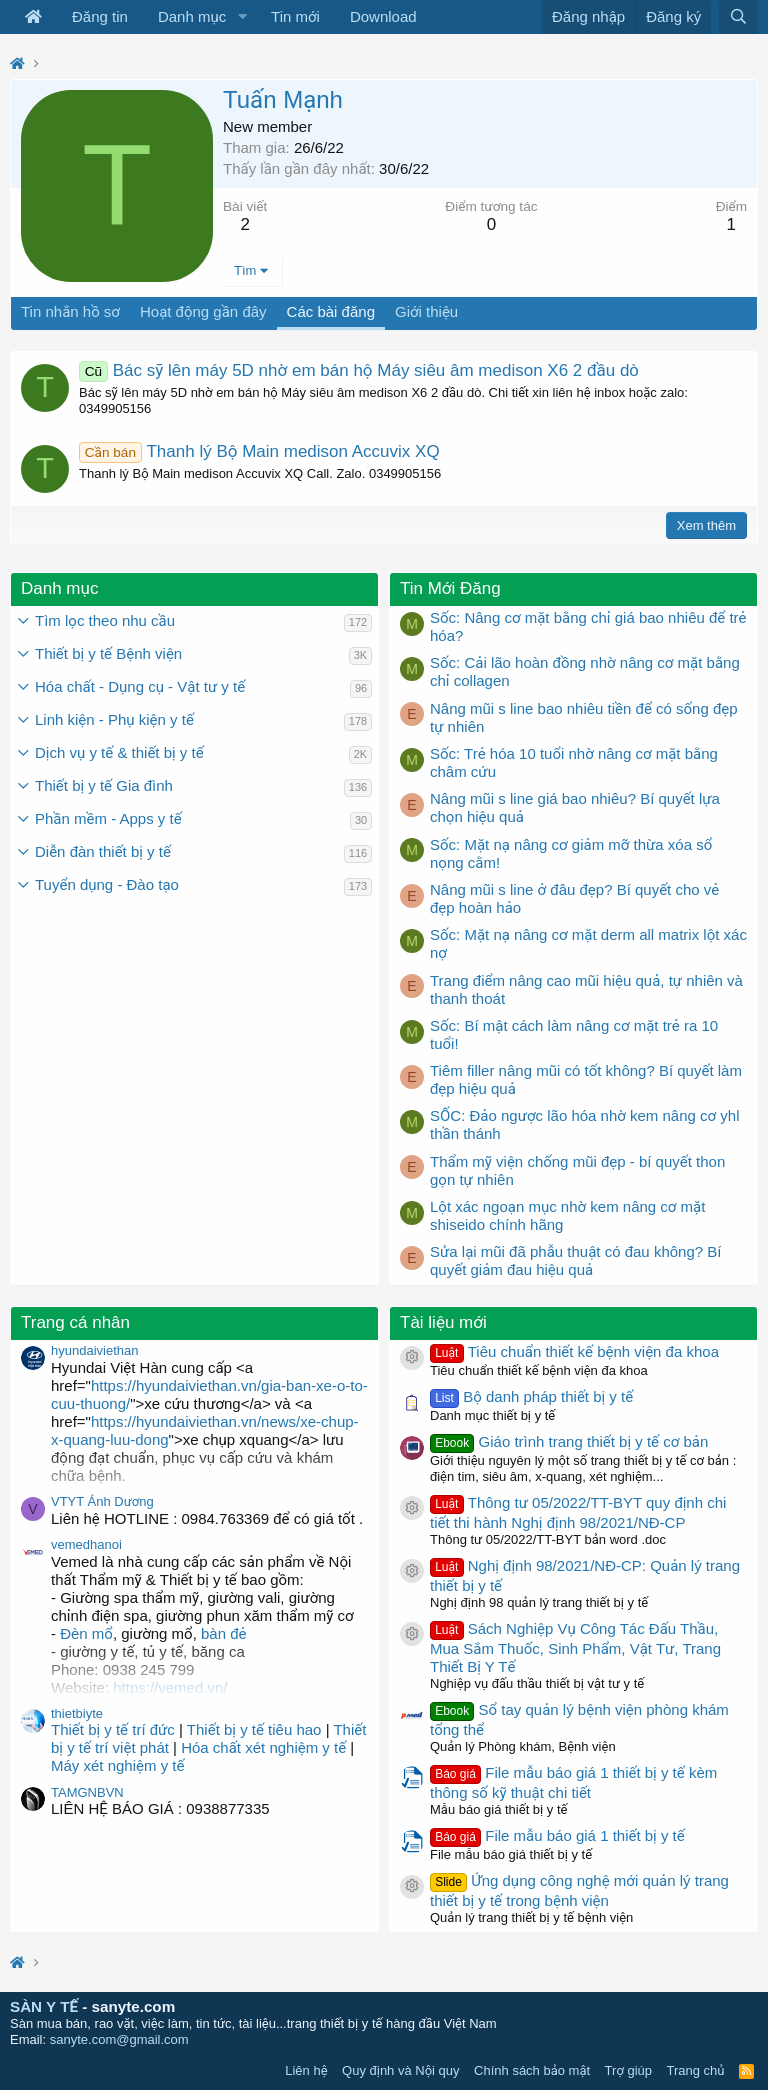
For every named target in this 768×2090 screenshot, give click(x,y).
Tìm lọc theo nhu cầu (105, 620)
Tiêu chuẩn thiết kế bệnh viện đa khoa (574, 1351)
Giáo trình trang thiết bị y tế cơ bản (569, 1441)
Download (383, 16)
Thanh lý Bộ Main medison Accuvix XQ (259, 451)
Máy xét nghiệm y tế (117, 1765)
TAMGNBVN (87, 1792)
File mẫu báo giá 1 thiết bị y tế (557, 1835)
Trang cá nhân (75, 1322)
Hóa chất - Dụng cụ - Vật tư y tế (140, 686)
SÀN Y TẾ (44, 2006)
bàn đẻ (224, 1633)
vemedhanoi (86, 1544)
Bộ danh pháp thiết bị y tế (531, 1396)
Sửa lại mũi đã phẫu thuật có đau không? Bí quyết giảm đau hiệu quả (575, 1260)
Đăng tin (100, 16)
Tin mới (295, 16)
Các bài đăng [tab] (331, 311)
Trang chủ (696, 2070)
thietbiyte (77, 1713)
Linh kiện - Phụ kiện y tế (114, 719)
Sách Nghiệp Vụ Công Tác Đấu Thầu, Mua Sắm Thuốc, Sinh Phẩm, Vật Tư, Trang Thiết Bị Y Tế (575, 1647)
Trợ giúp (628, 2070)
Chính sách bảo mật (532, 2070)
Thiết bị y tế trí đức (113, 1729)
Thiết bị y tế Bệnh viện (108, 653)
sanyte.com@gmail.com (119, 2039)
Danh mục (192, 16)
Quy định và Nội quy (401, 2070)
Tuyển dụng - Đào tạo (107, 884)
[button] (242, 17)
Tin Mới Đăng (450, 588)
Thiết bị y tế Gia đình (104, 785)
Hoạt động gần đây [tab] (203, 311)
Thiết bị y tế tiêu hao (254, 1729)
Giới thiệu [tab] (426, 311)
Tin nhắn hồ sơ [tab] (70, 311)
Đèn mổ (84, 1633)
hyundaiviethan (94, 1350)
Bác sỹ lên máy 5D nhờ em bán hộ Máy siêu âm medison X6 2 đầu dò (359, 370)
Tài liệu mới (443, 1322)
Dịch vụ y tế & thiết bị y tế (119, 752)
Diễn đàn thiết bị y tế (103, 851)
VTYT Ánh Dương (102, 1501)
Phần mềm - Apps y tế (108, 818)
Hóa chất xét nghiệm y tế (263, 1747)
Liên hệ (306, 2070)
